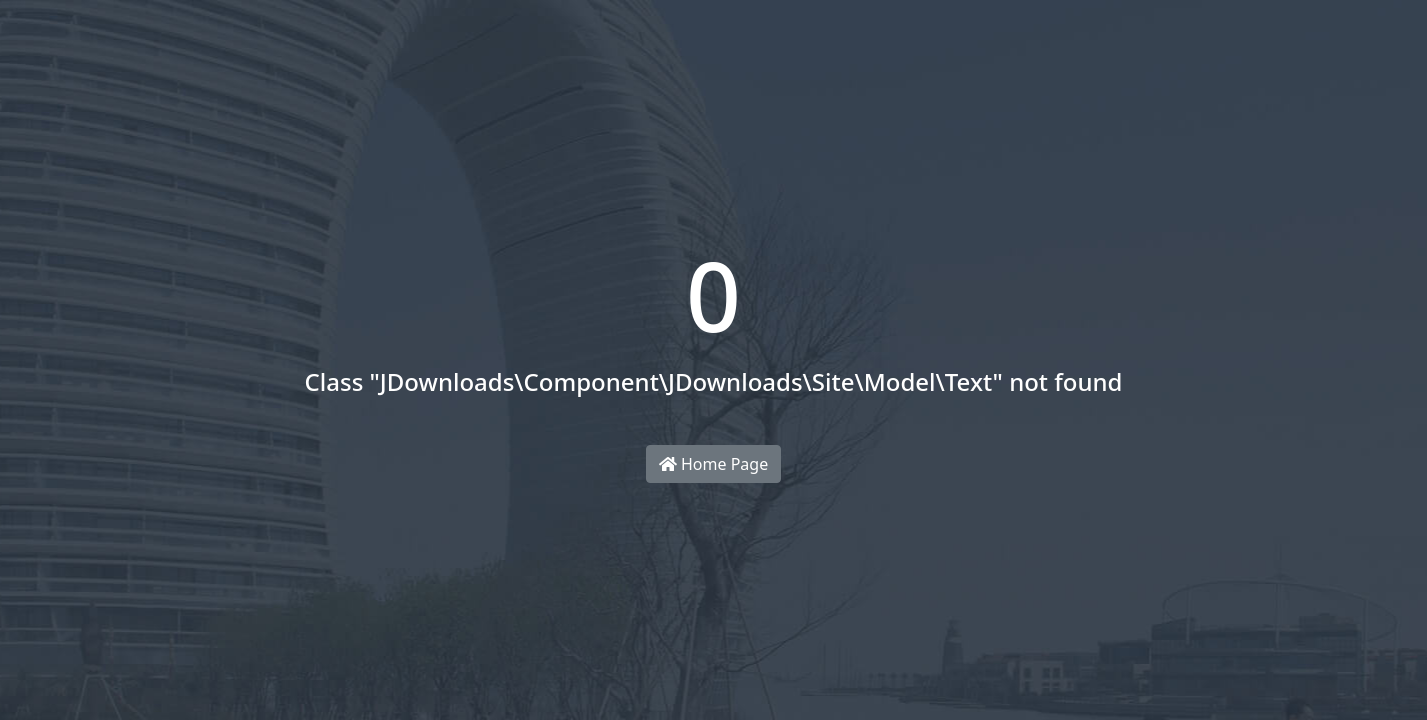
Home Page (713, 464)
